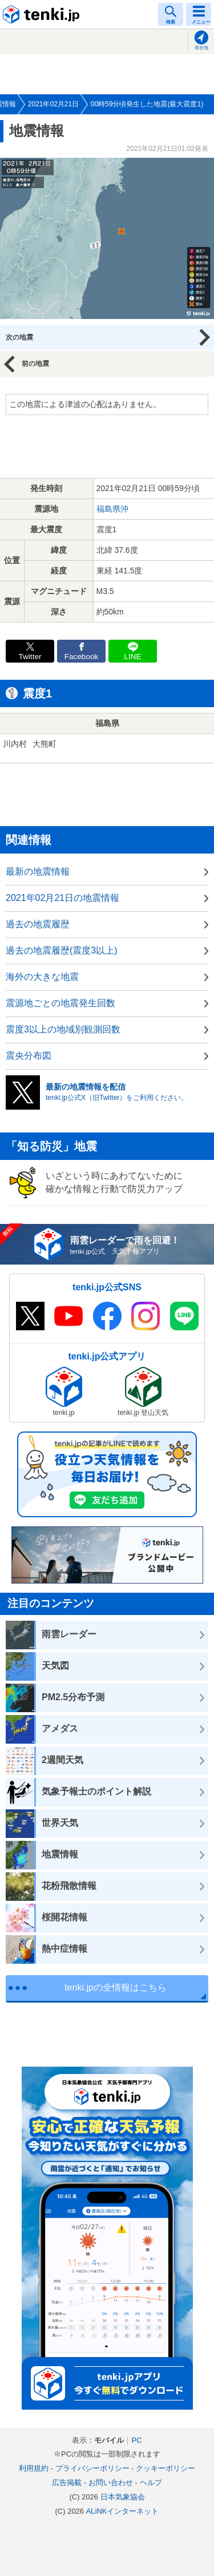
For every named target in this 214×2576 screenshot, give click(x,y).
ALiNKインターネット (122, 2511)
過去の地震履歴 (38, 924)
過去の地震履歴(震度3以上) (62, 950)
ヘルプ (151, 2482)
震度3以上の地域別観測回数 (63, 1029)
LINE (132, 656)
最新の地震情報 (38, 871)
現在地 (201, 47)
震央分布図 (28, 1055)
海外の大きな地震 (42, 977)
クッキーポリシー (165, 2468)
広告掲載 (67, 2482)
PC (136, 2440)
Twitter (29, 656)
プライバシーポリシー (92, 2468)
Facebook (81, 656)
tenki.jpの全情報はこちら (115, 1987)
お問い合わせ (110, 2482)
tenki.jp (43, 14)
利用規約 (34, 2468)
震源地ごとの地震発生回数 (60, 1003)
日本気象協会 (122, 2497)
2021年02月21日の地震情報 (62, 898)
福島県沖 (112, 508)
